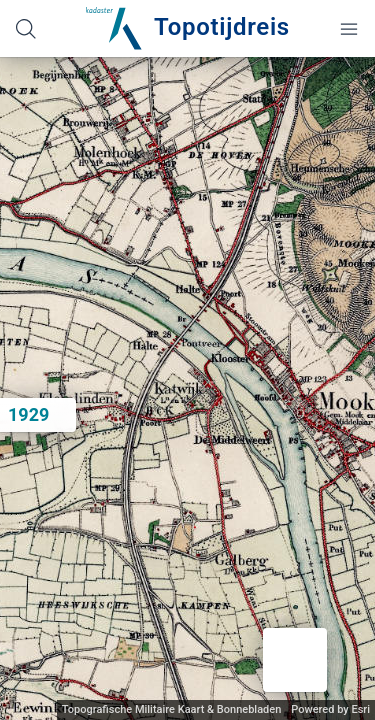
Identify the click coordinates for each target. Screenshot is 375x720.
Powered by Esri (330, 709)
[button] (295, 660)
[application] (187, 388)
